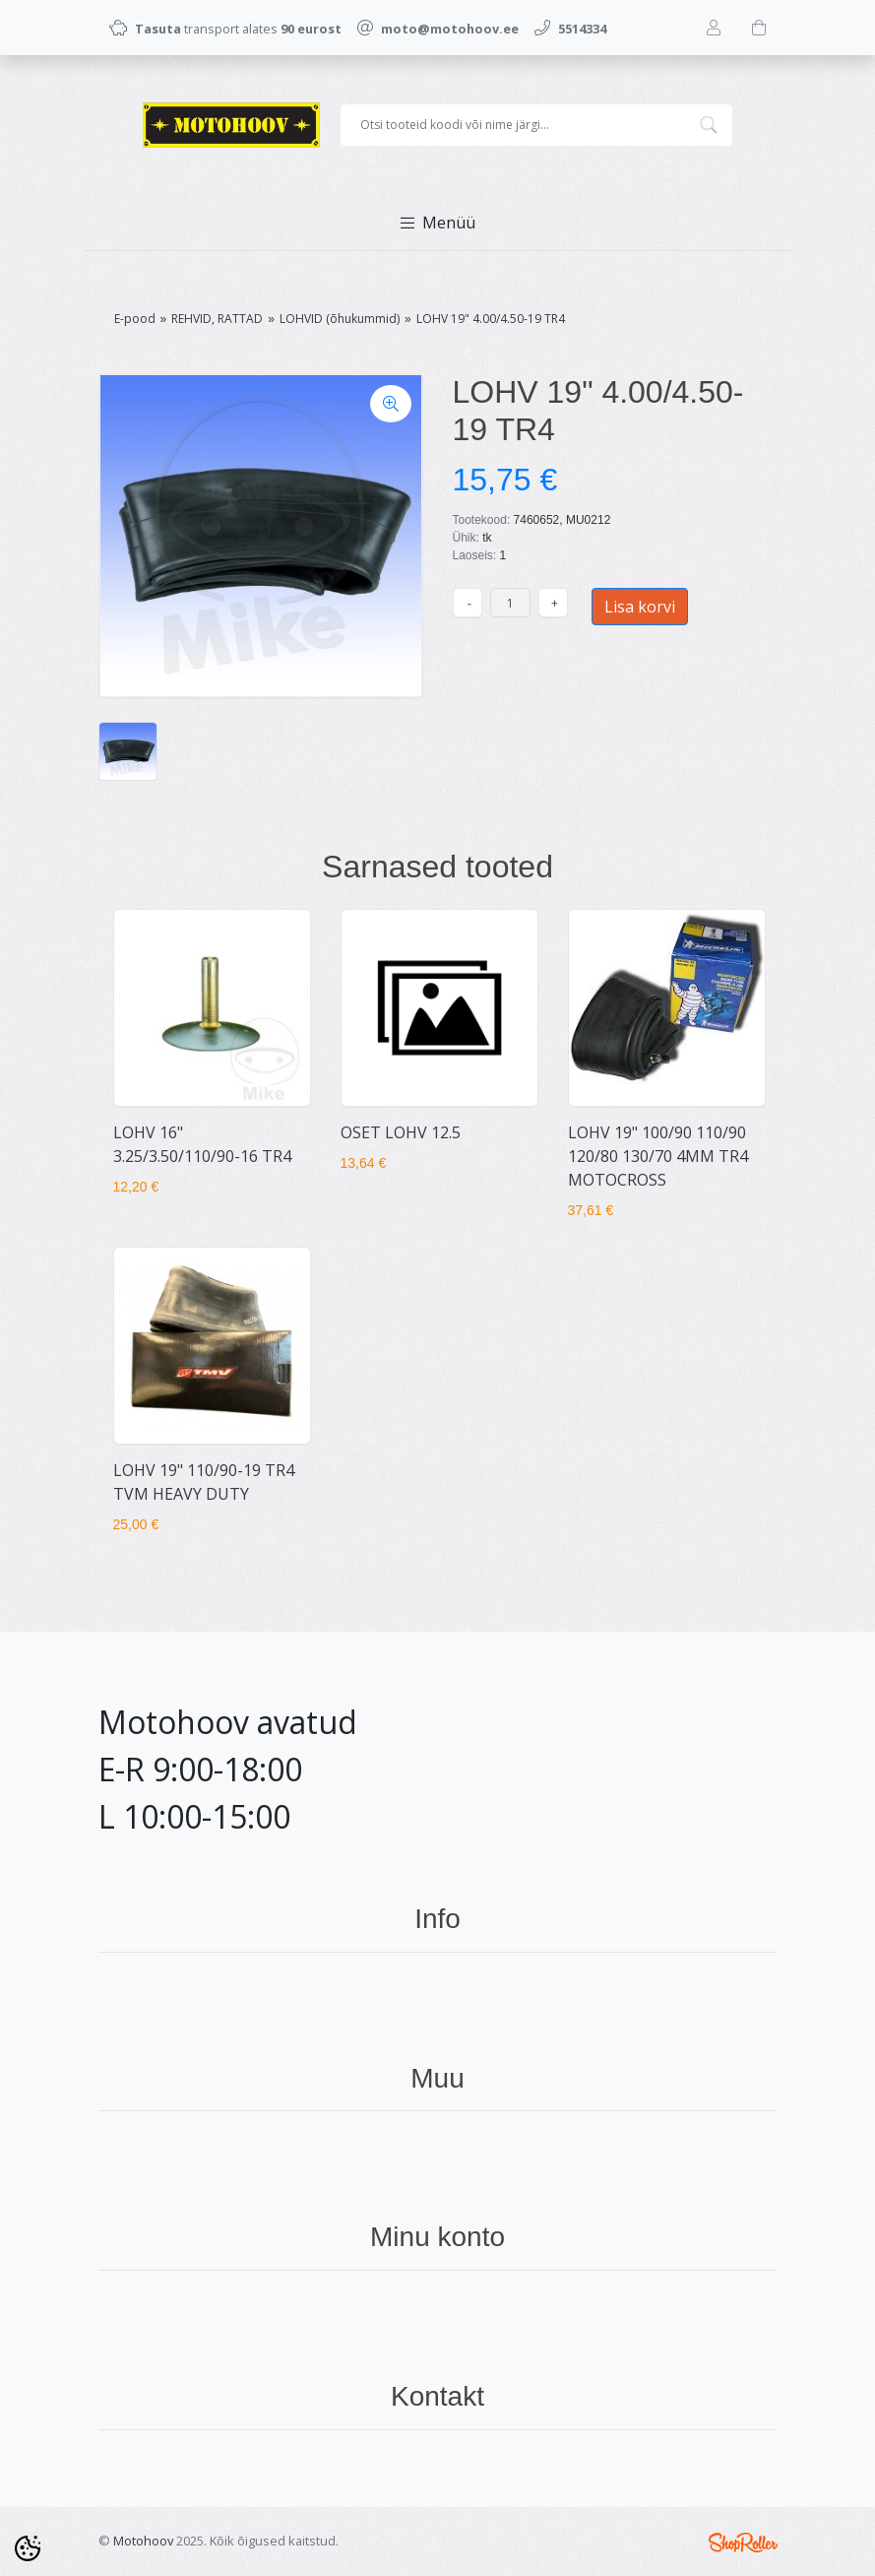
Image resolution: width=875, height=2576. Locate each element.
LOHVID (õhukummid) (340, 318)
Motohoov (143, 2540)
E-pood (135, 318)
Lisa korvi (639, 606)
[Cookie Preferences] (27, 2548)
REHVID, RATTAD (217, 318)
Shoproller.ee (743, 2542)
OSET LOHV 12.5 (401, 1132)
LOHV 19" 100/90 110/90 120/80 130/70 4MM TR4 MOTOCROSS (658, 1156)
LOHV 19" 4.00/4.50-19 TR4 (490, 318)
